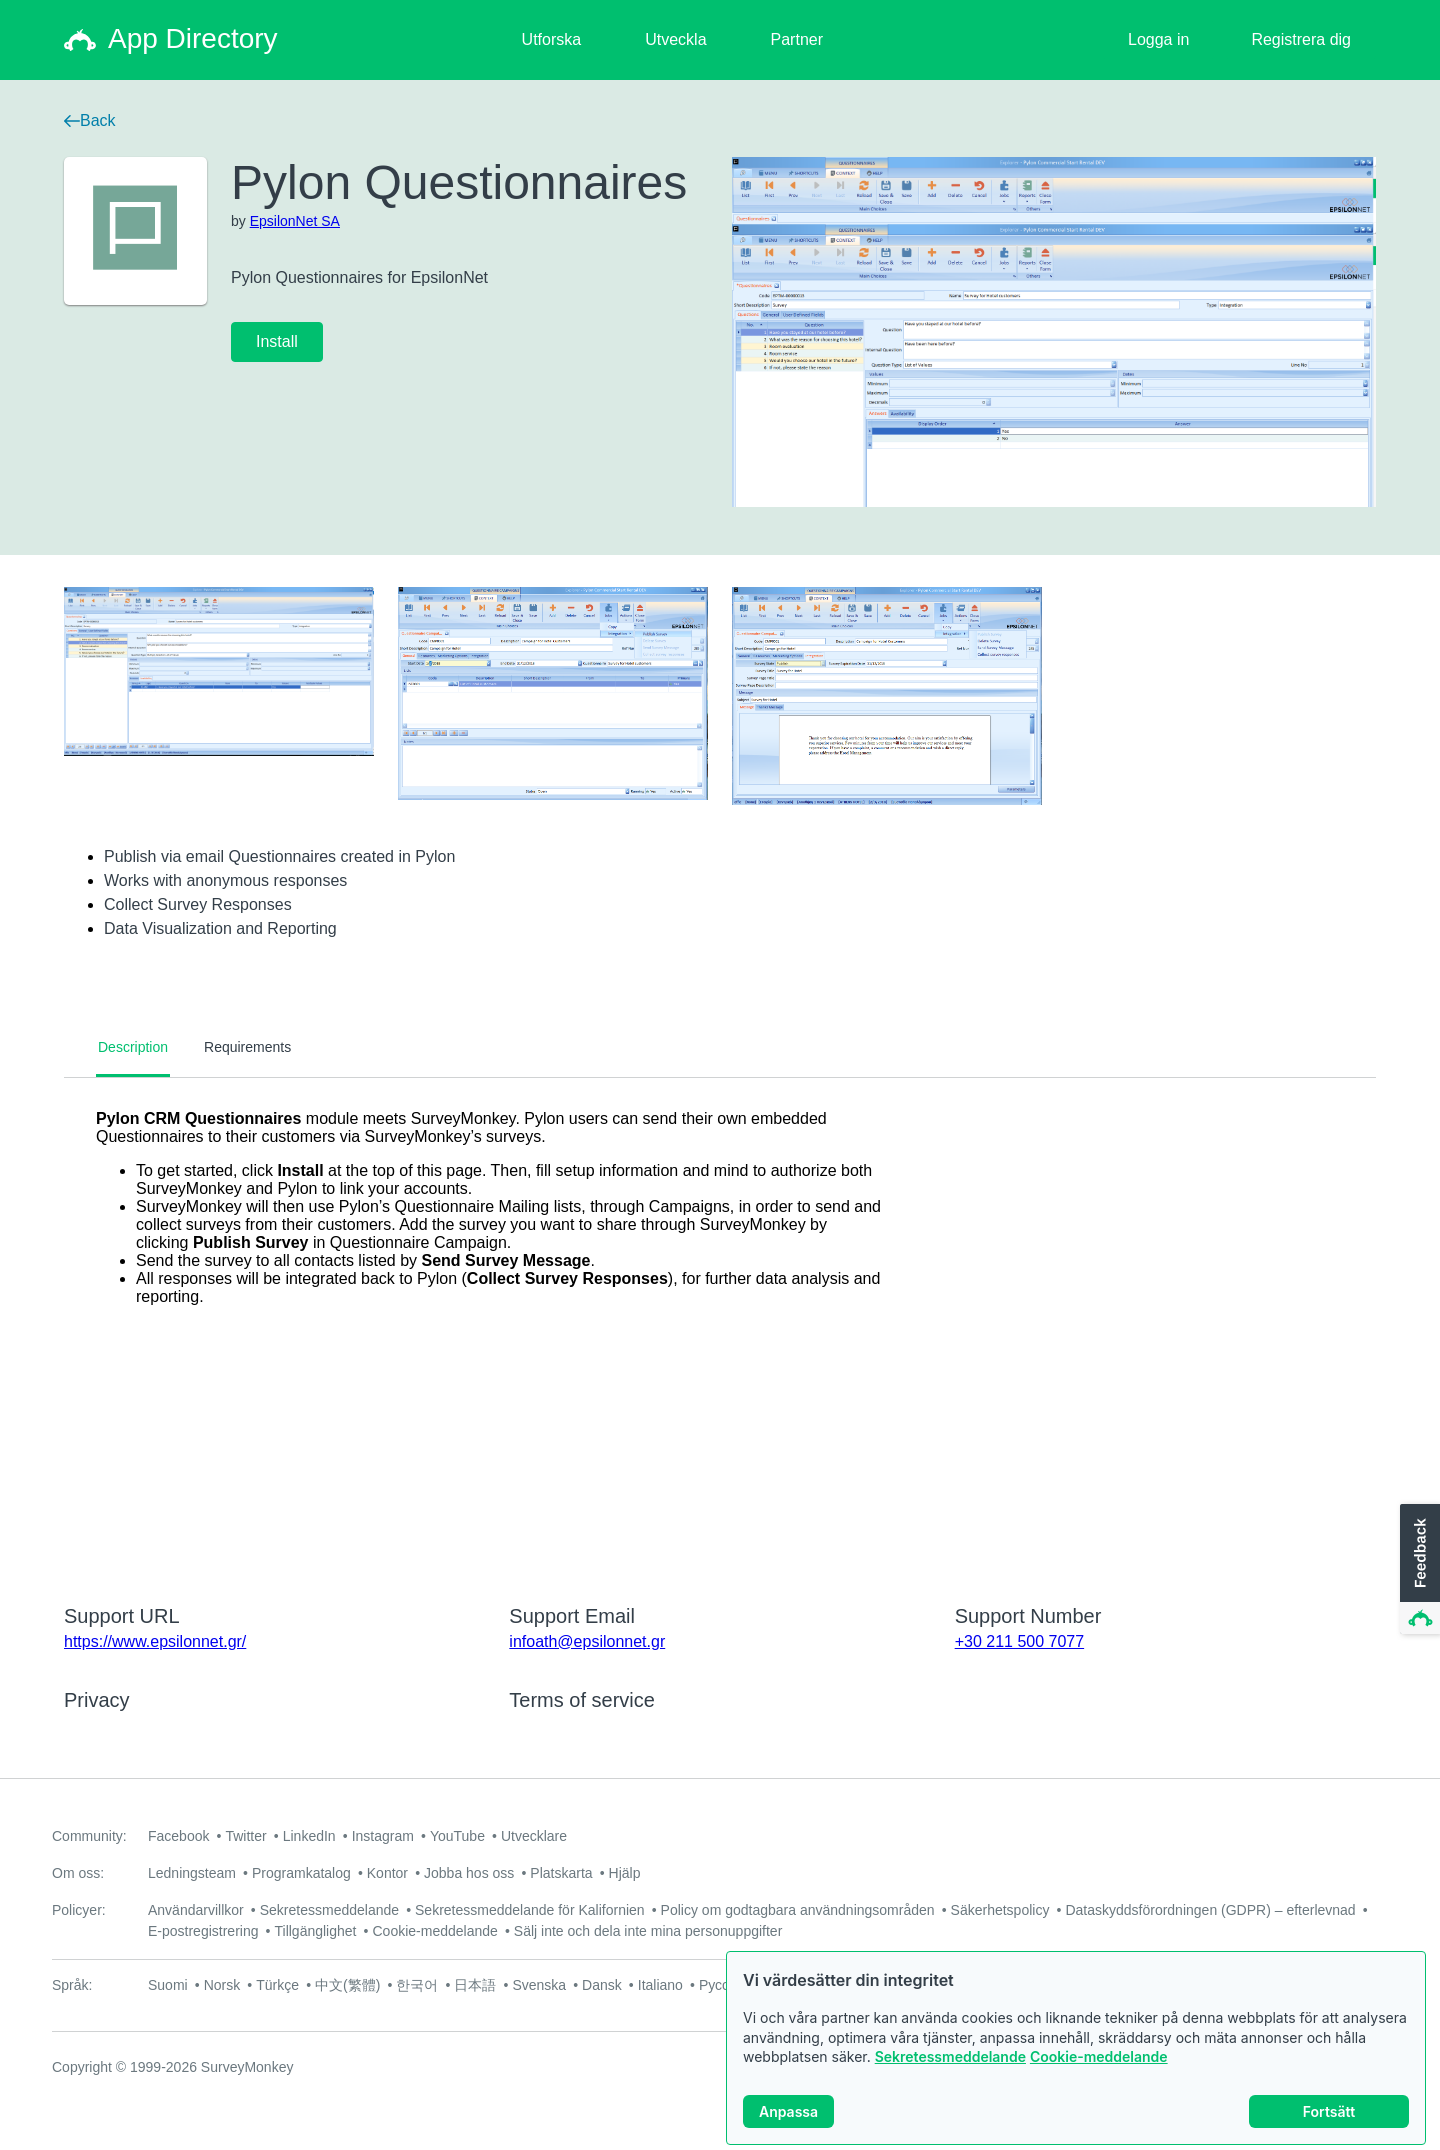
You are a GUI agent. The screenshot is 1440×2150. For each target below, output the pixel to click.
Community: (89, 1836)
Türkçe (277, 1985)
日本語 (475, 1985)
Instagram (383, 1836)
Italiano (660, 1985)
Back (90, 120)
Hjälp (625, 1873)
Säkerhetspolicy (1000, 1910)
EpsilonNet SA (295, 221)
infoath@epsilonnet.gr (587, 1641)
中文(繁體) (347, 1985)
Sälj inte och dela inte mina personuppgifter (648, 1931)
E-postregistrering (203, 1931)
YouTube (457, 1836)
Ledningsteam (192, 1873)
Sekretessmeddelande (950, 2062)
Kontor (387, 1873)
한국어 (417, 1985)
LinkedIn (309, 1836)
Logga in (1158, 39)
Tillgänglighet (316, 1931)
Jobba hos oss (469, 1873)
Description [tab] (133, 1047)
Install (277, 341)
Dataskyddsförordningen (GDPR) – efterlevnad (1210, 1910)
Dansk (602, 1985)
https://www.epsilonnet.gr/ (155, 1641)
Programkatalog (301, 1873)
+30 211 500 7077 (1019, 1641)
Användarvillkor (196, 1910)
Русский (725, 1985)
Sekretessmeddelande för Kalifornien (530, 1910)
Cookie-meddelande (1099, 2062)
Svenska (539, 1985)
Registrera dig (1301, 39)
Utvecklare (534, 1836)
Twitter (245, 1836)
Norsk (222, 1985)
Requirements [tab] (247, 1047)
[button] (1418, 1570)
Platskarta (561, 1873)
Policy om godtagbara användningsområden (798, 1910)
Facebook (178, 1836)
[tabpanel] (720, 1328)
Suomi (168, 1985)
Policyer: (79, 1910)
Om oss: (78, 1873)
